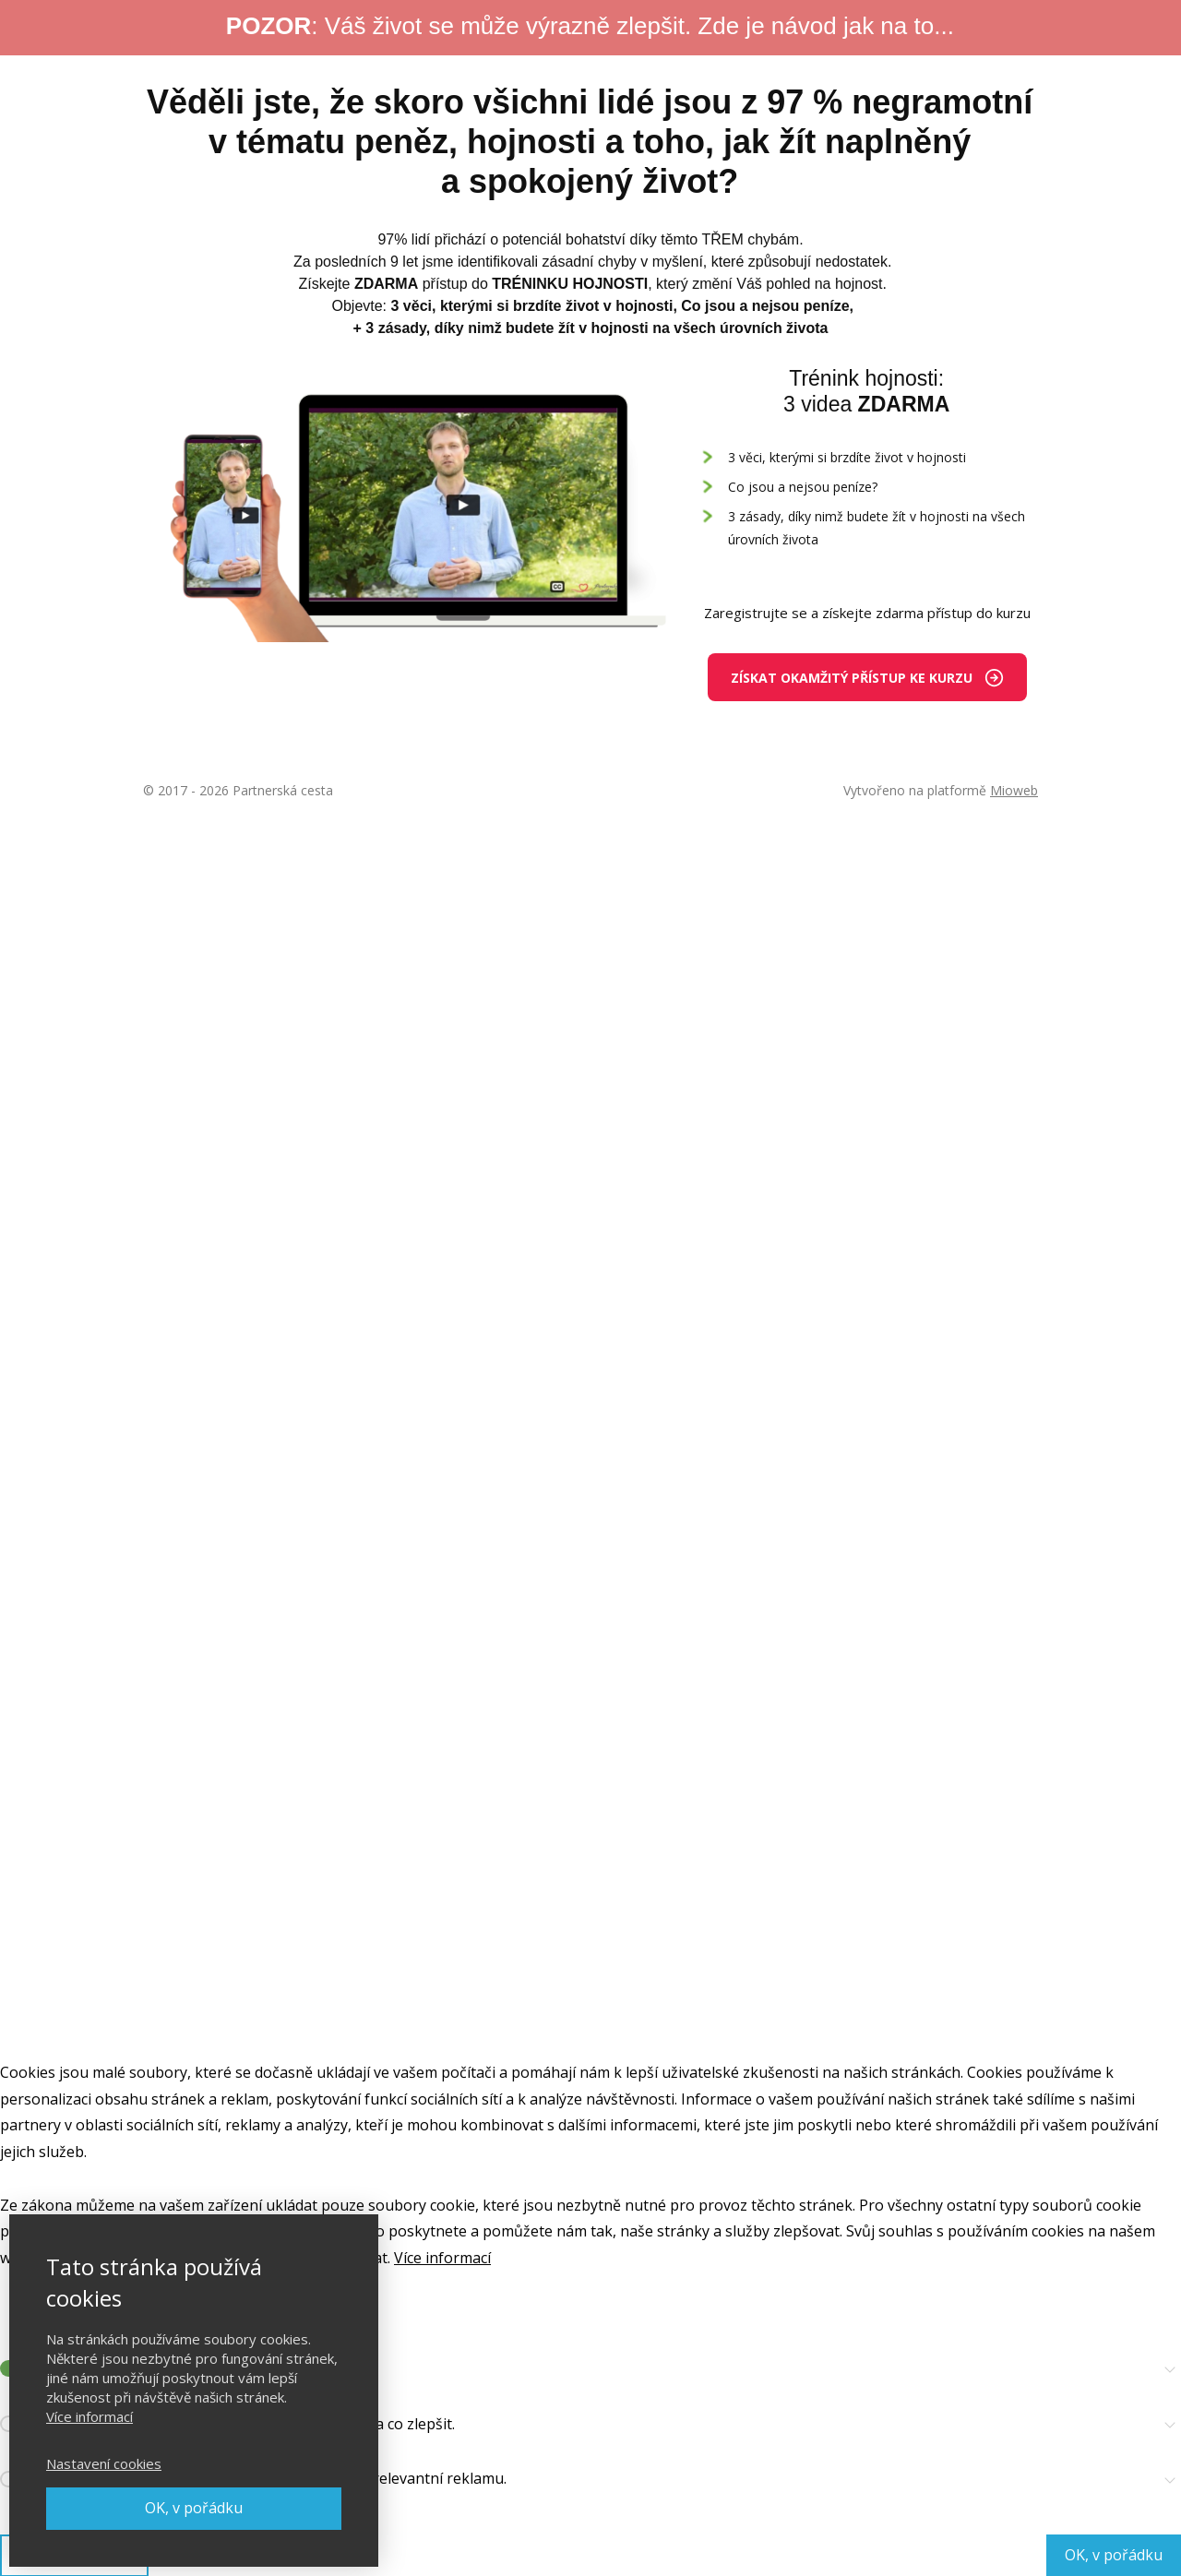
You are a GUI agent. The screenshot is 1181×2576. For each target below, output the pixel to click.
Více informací (89, 2416)
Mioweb (1014, 790)
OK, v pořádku (194, 2508)
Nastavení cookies (103, 2463)
